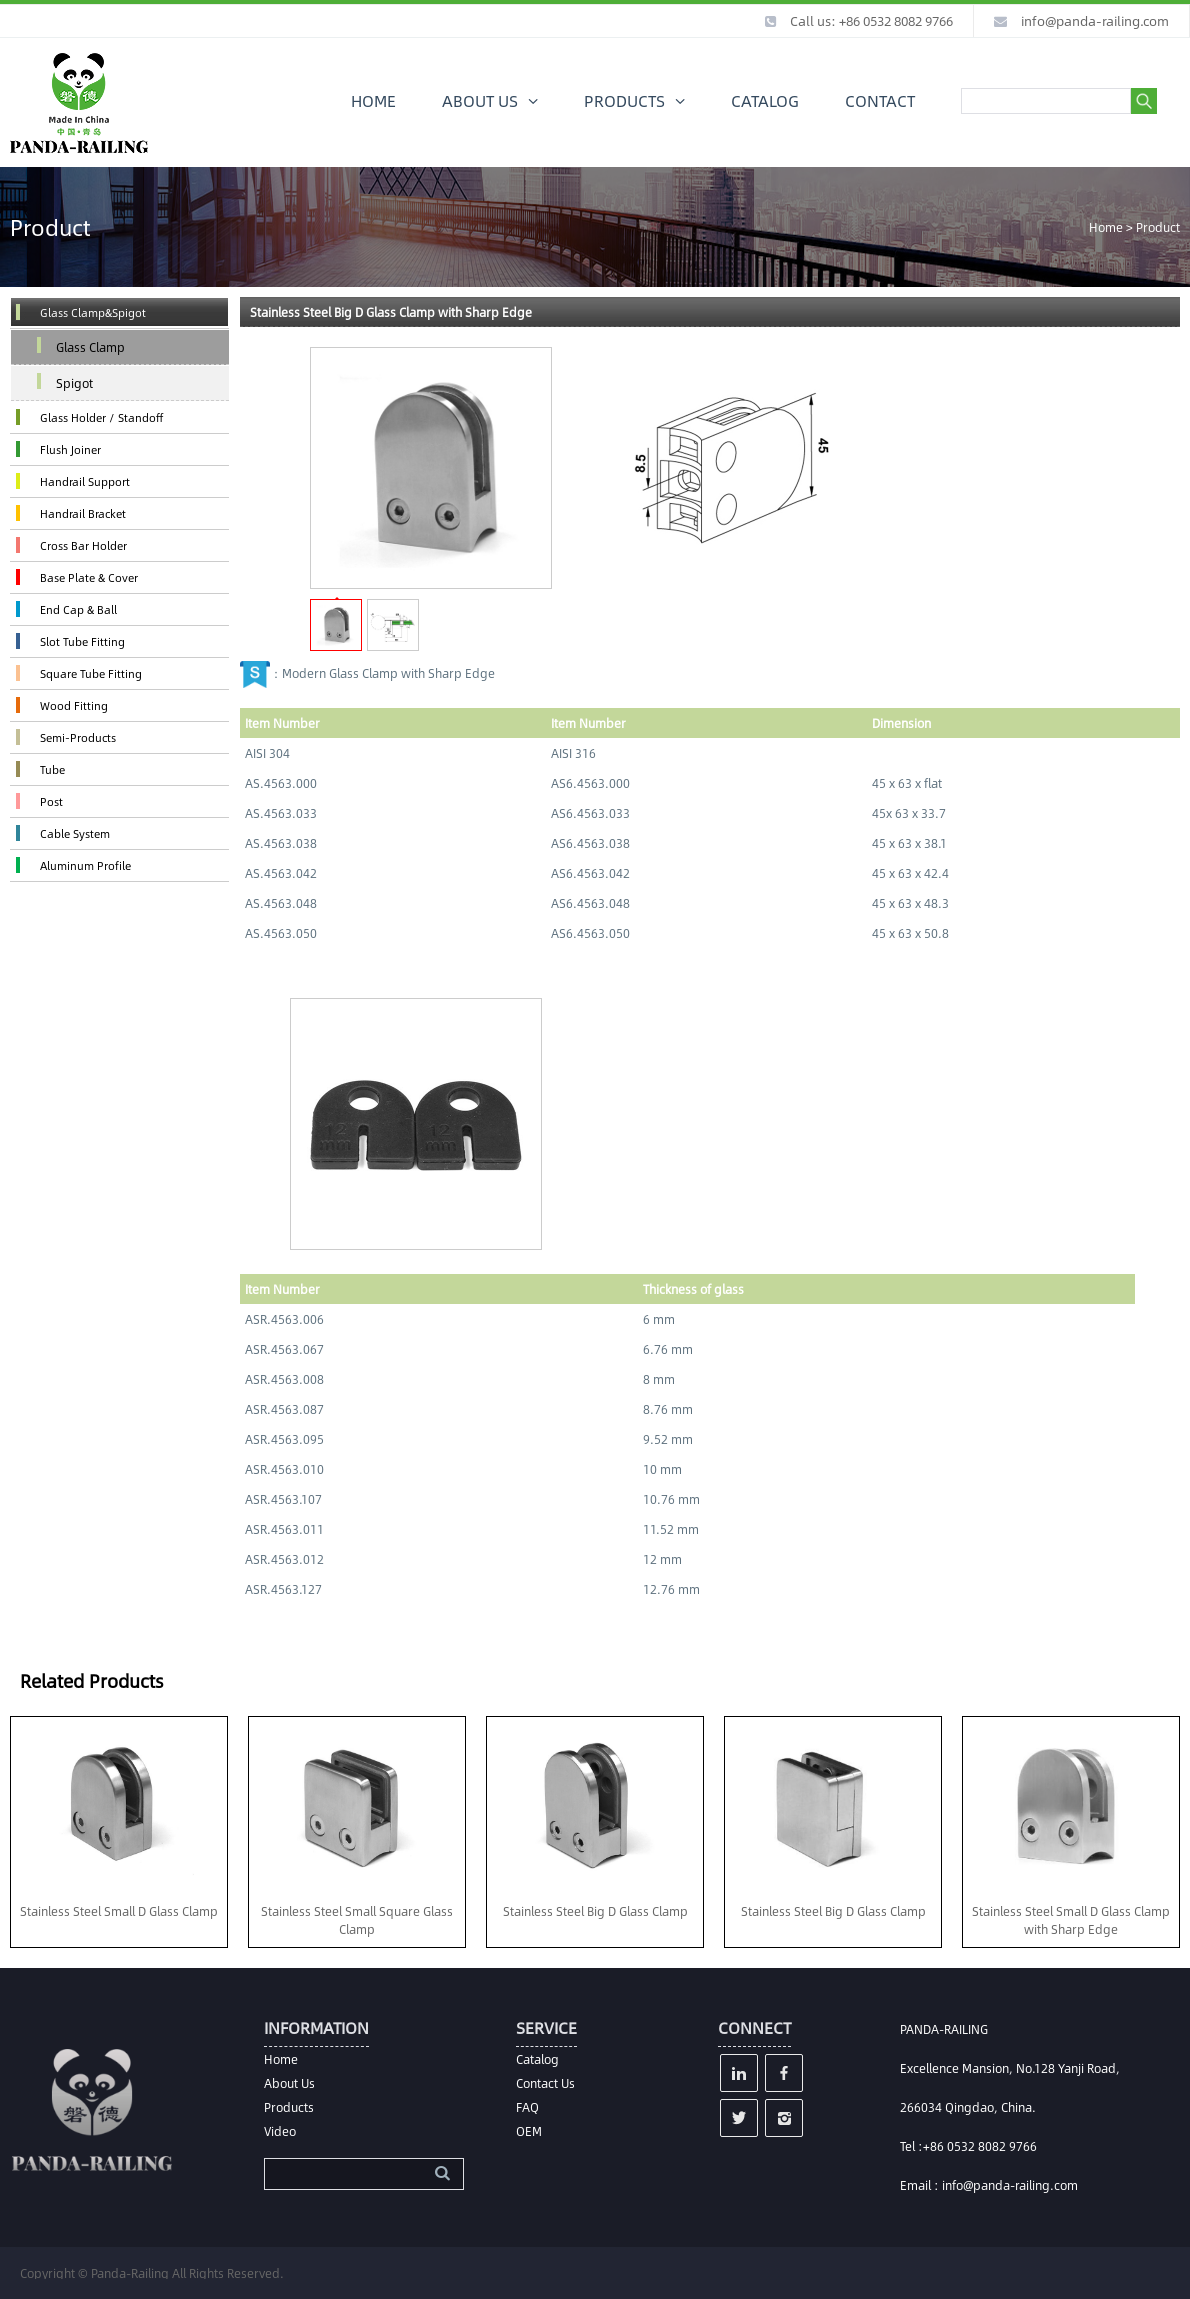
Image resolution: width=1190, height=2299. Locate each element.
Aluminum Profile (85, 865)
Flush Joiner (70, 449)
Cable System (75, 833)
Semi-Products (78, 737)
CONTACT (880, 100)
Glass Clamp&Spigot (93, 312)
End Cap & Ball (78, 609)
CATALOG (765, 100)
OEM (529, 2131)
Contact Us (545, 2083)
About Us (289, 2083)
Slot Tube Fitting (82, 641)
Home (1106, 227)
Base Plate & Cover (89, 577)
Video (280, 2131)
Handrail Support (85, 481)
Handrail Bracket (83, 513)
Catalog (537, 2059)
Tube (52, 769)
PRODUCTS (624, 100)
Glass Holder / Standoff (101, 417)
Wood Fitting (74, 705)
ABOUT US (480, 100)
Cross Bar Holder (83, 545)
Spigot (74, 383)
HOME (373, 100)
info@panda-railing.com (1095, 21)
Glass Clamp (90, 347)
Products (289, 2107)
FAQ (527, 2107)
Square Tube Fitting (91, 673)
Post (51, 801)
